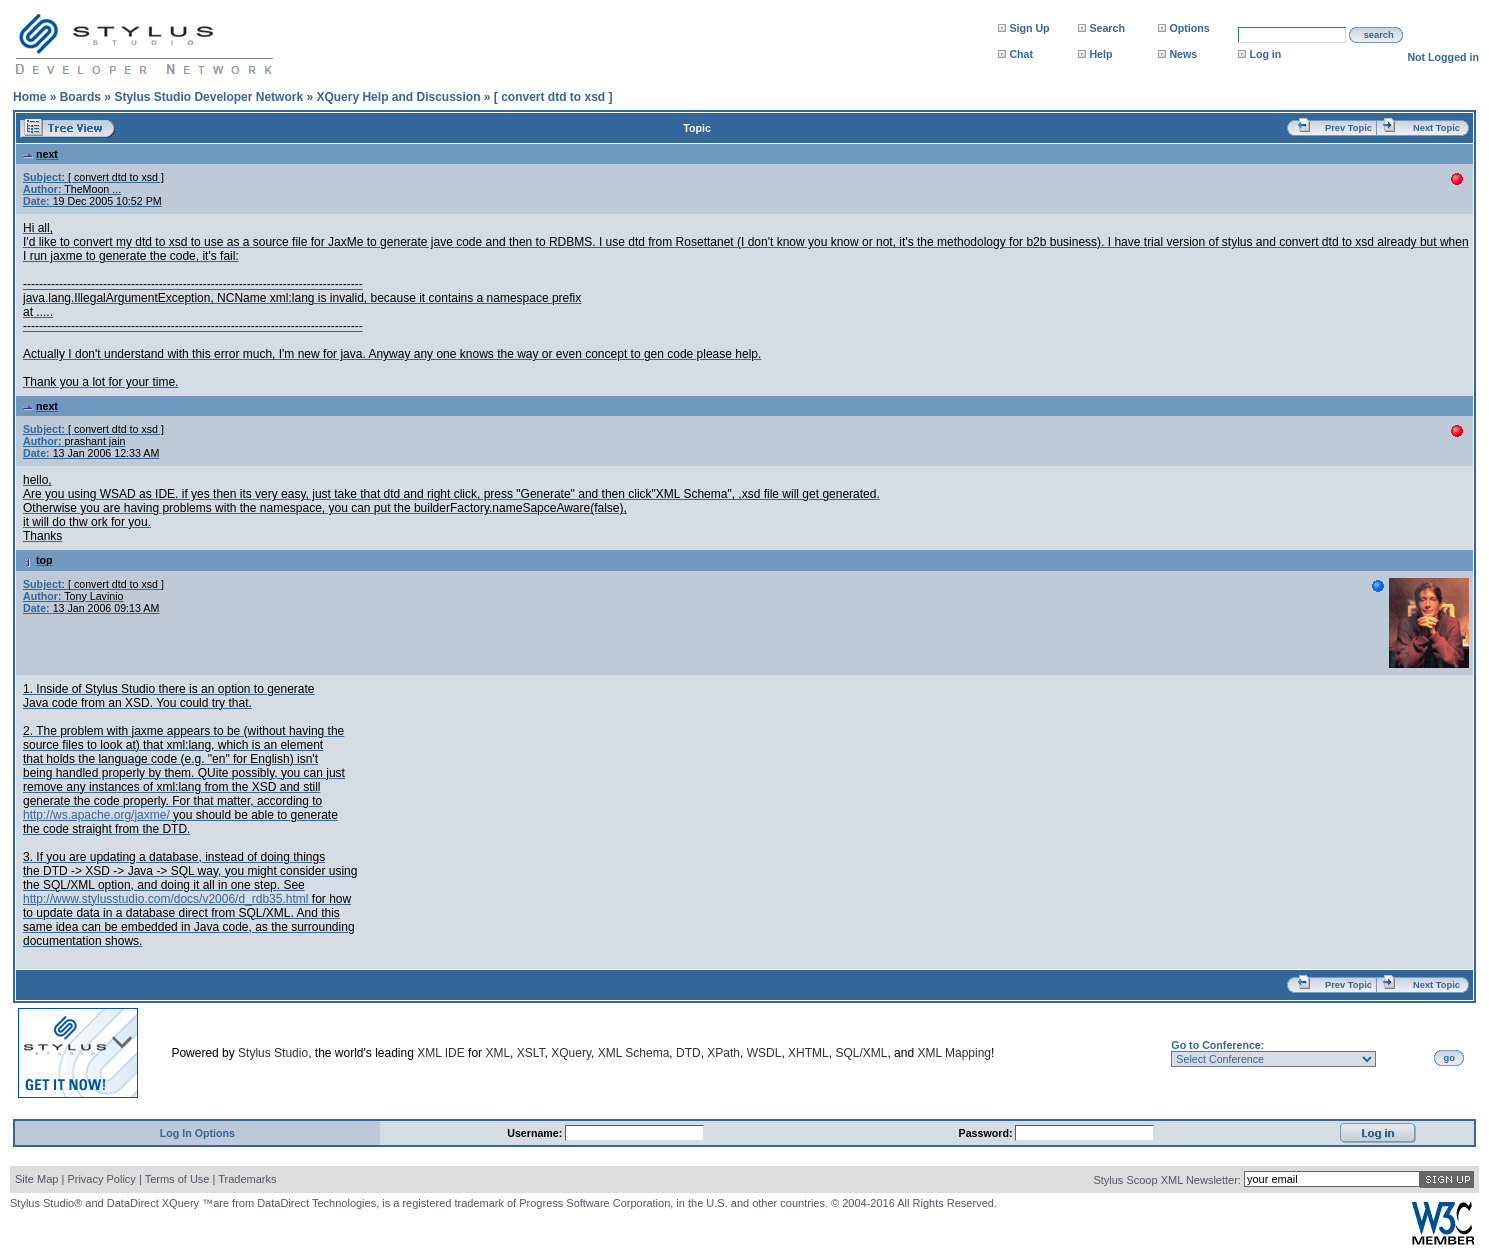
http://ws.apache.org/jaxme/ (96, 815)
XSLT (531, 1053)
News (1183, 54)
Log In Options (197, 1133)
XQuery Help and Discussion (398, 97)
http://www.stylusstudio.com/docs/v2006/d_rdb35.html (165, 899)
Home (29, 97)
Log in (1265, 54)
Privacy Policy (101, 1179)
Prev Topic (1348, 128)
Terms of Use (177, 1179)
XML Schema (634, 1053)
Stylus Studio (273, 1053)
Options (1189, 28)
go (1449, 1058)
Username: (536, 1133)
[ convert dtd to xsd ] (553, 97)
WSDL (764, 1053)
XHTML (808, 1053)
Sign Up (1029, 28)
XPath (723, 1053)
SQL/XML (861, 1053)
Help (1100, 54)
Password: (987, 1133)
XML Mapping (954, 1053)
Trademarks (247, 1179)
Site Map (36, 1179)
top (38, 560)
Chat (1021, 54)
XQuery (571, 1053)
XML (497, 1053)
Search (1107, 28)
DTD (688, 1053)
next (40, 154)
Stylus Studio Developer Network (208, 97)
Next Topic (1436, 128)
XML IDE (441, 1053)
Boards (80, 97)
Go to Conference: (1217, 1045)
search (1379, 35)
